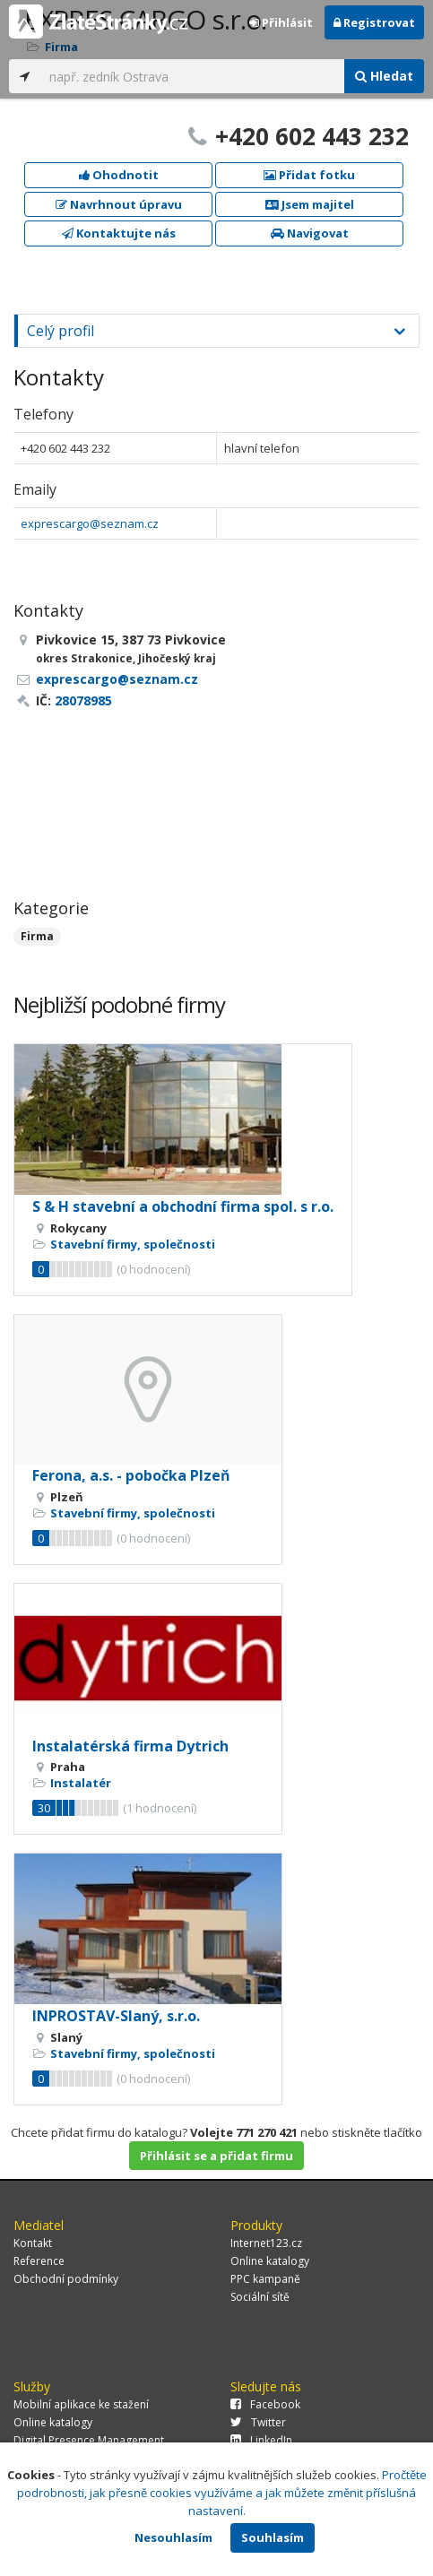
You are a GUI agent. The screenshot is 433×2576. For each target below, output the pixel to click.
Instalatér (80, 1783)
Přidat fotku (309, 175)
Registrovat (374, 22)
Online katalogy (269, 2261)
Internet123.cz (266, 2243)
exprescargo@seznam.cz (90, 523)
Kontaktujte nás (119, 233)
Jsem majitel (309, 204)
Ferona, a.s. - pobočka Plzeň (131, 1475)
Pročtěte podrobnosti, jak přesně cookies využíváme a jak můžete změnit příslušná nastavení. (222, 2493)
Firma (37, 936)
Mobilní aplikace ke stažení (81, 2404)
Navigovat (310, 233)
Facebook (265, 2404)
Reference (39, 2261)
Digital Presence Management (88, 2440)
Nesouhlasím (173, 2537)
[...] (192, 76)
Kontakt (32, 2243)
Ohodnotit (119, 175)
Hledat (384, 75)
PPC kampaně (265, 2278)
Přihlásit (281, 22)
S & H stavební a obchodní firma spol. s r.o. (182, 1206)
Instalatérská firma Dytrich (130, 1746)
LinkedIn (261, 2440)
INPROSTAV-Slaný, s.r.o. (116, 2016)
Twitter (258, 2422)
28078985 (83, 700)
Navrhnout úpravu (119, 204)
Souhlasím (272, 2537)
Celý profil (60, 331)
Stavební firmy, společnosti (132, 1244)
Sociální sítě (260, 2296)
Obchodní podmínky (65, 2278)
